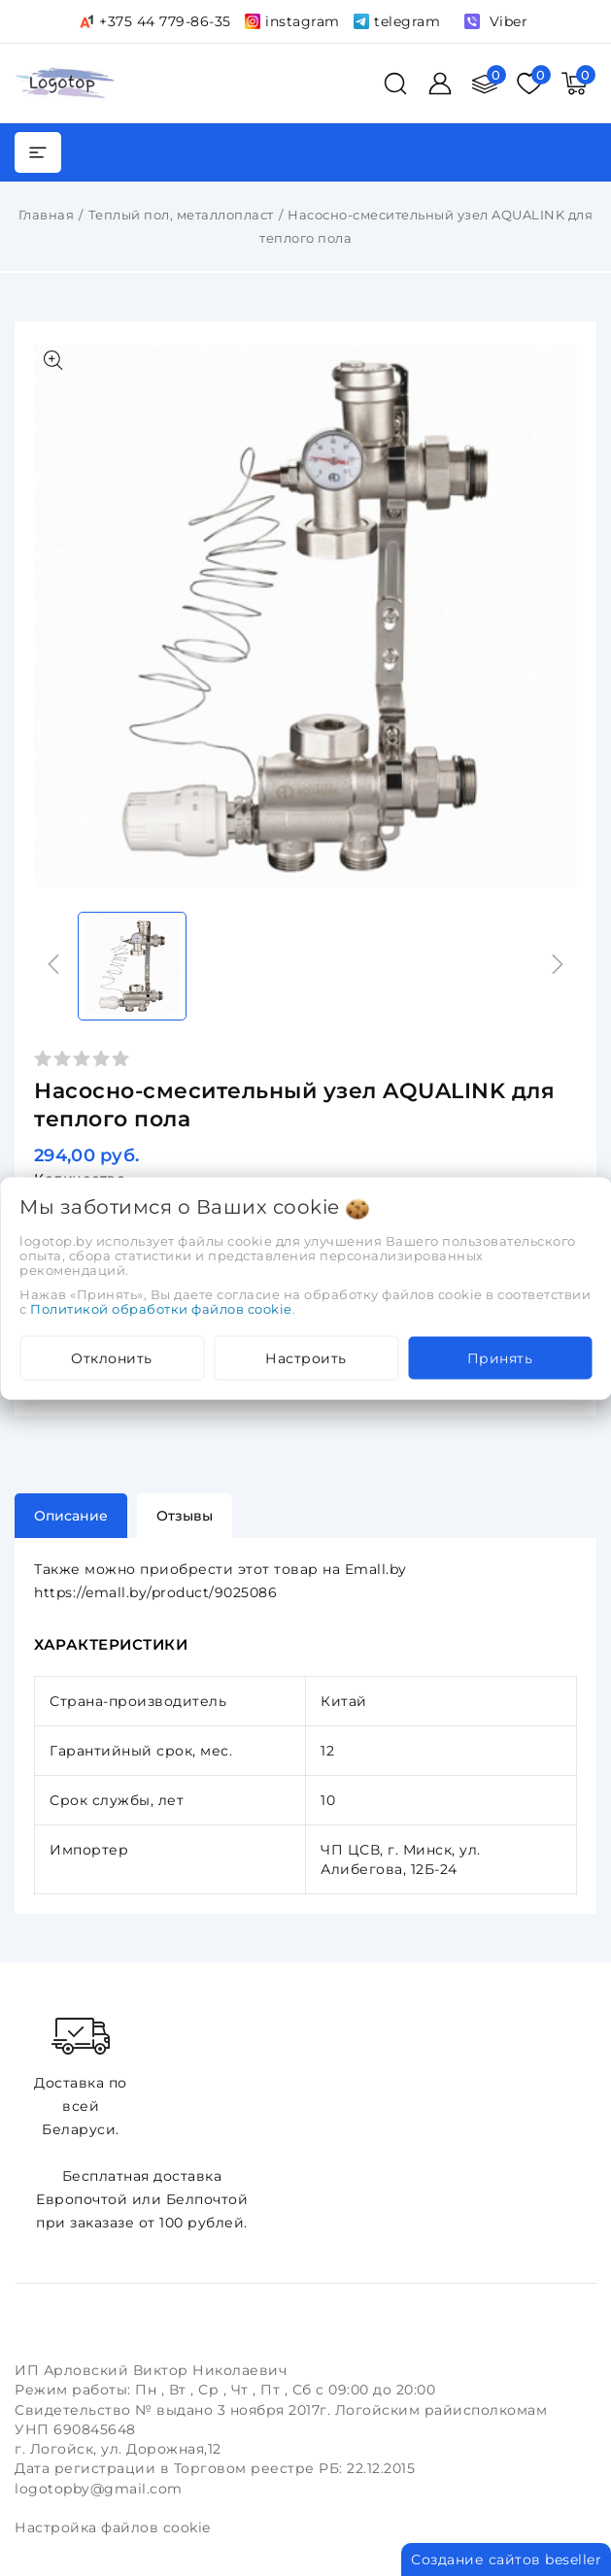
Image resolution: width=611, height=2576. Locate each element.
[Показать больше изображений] (53, 360)
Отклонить (112, 1357)
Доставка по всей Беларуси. (80, 2074)
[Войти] (440, 83)
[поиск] (395, 83)
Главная (46, 214)
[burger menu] (38, 152)
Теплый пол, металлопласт (181, 214)
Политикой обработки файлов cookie (161, 1308)
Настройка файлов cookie (113, 2527)
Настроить (306, 1357)
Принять (500, 1357)
